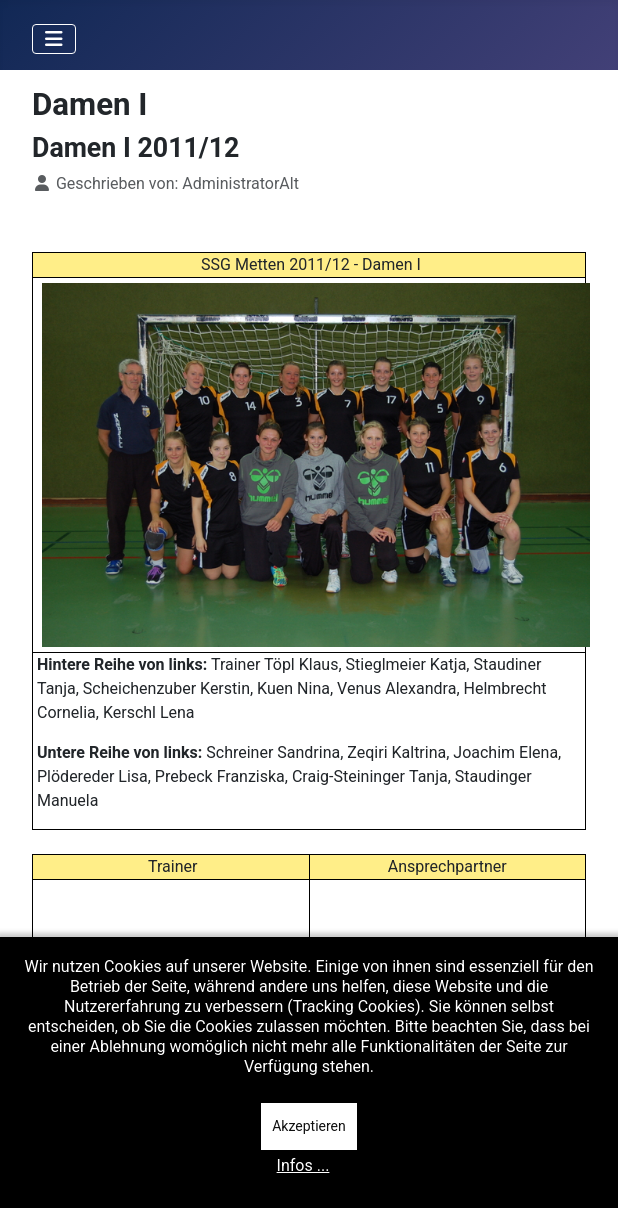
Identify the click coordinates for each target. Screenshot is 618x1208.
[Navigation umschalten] (54, 39)
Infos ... (303, 1165)
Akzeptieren (309, 1126)
